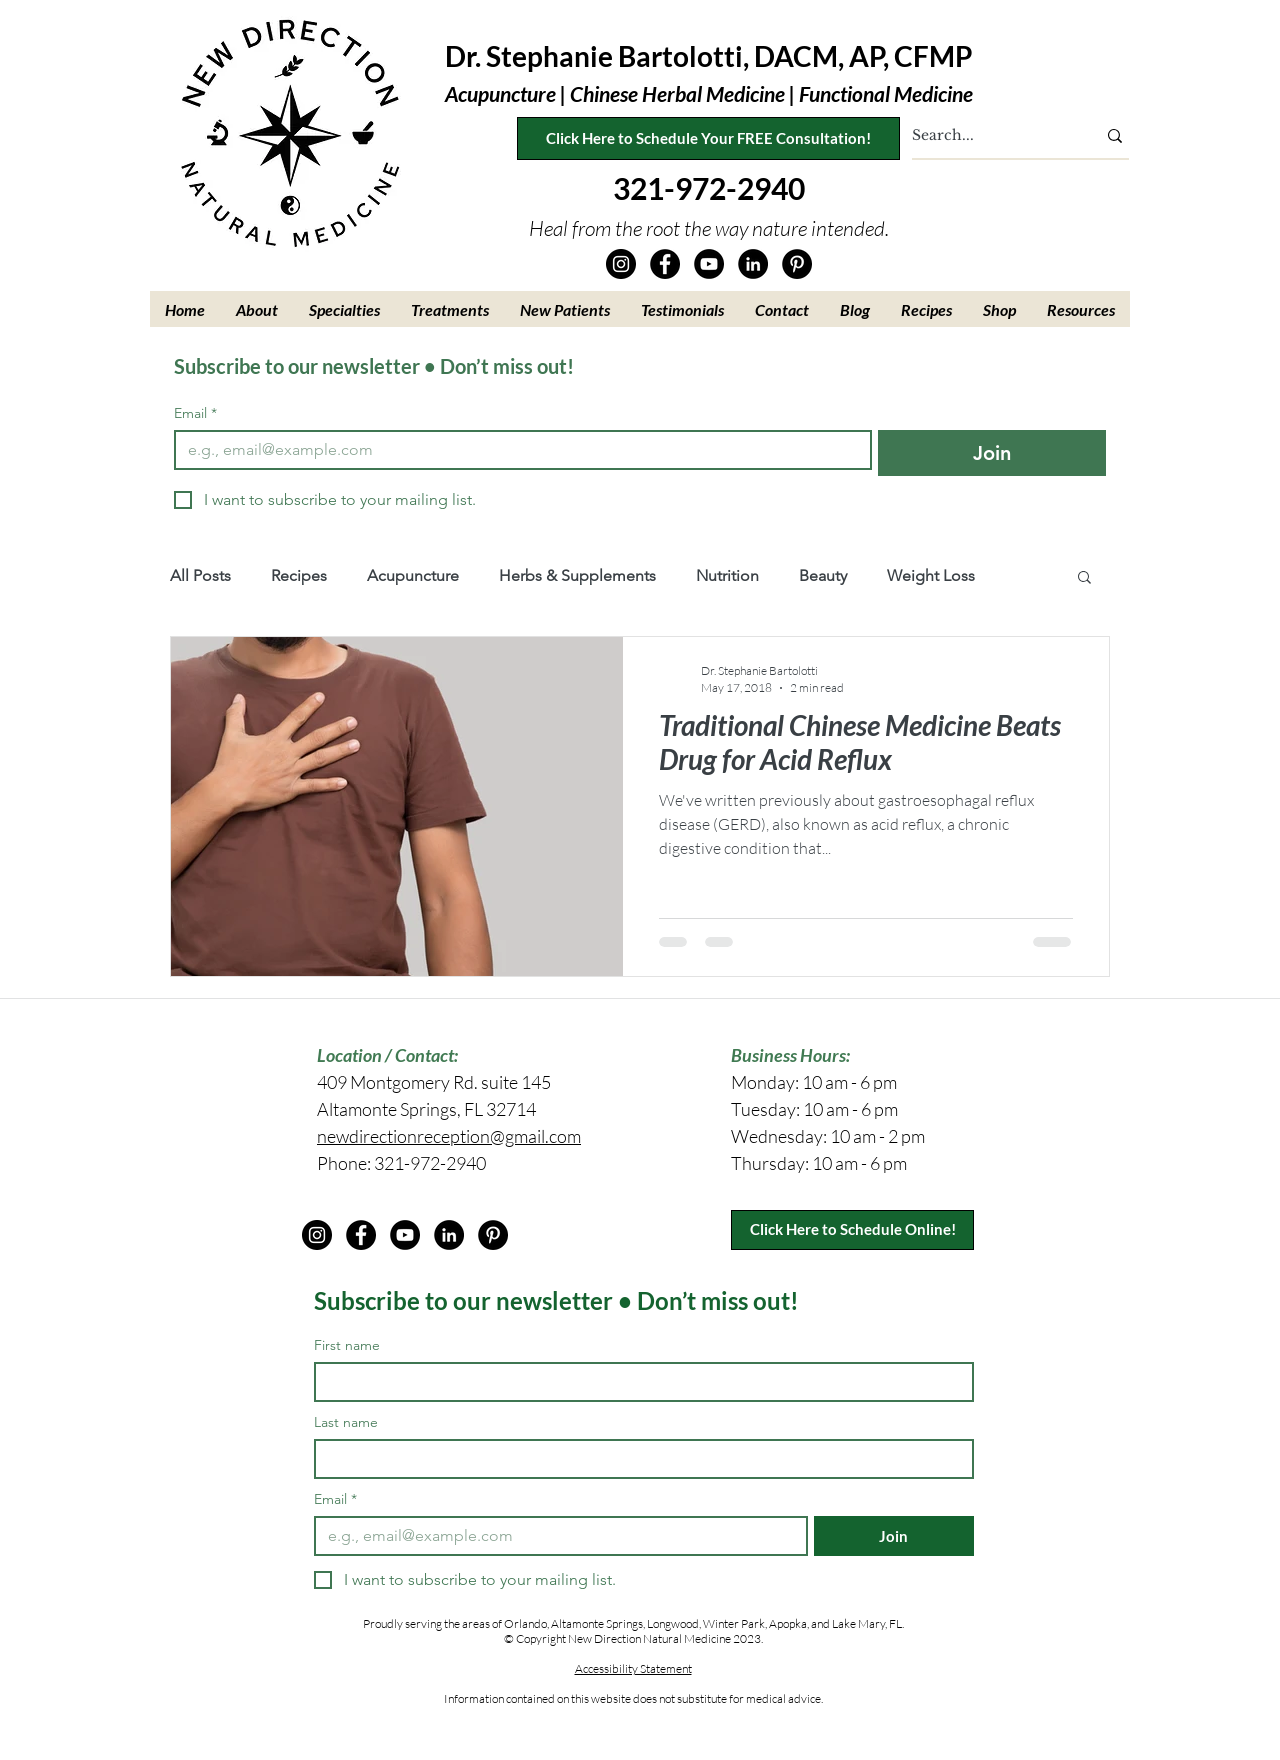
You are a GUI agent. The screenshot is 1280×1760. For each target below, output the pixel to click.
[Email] (517, 450)
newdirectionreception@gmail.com (449, 1136)
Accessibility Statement (633, 1668)
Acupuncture (413, 575)
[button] (257, 309)
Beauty (823, 575)
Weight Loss (931, 575)
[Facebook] (665, 264)
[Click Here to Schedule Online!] (852, 1230)
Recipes (299, 575)
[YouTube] (709, 264)
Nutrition (727, 575)
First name (347, 1345)
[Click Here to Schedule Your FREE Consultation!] (708, 138)
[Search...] (989, 136)
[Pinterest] (797, 264)
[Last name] (638, 1459)
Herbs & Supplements (577, 575)
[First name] (638, 1382)
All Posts (200, 575)
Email (195, 413)
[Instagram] (621, 264)
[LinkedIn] (753, 264)
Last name (346, 1422)
